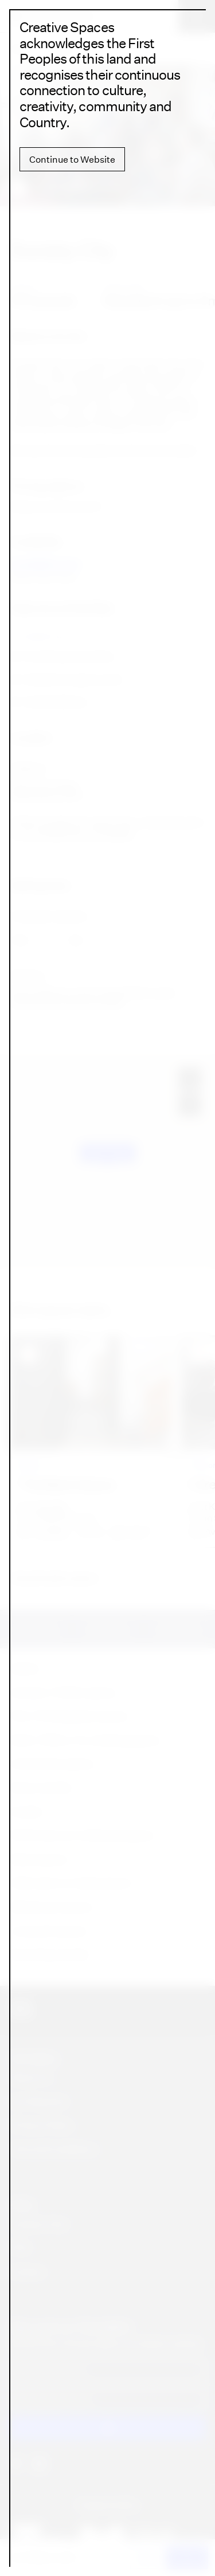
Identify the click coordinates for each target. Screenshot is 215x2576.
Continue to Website (72, 159)
